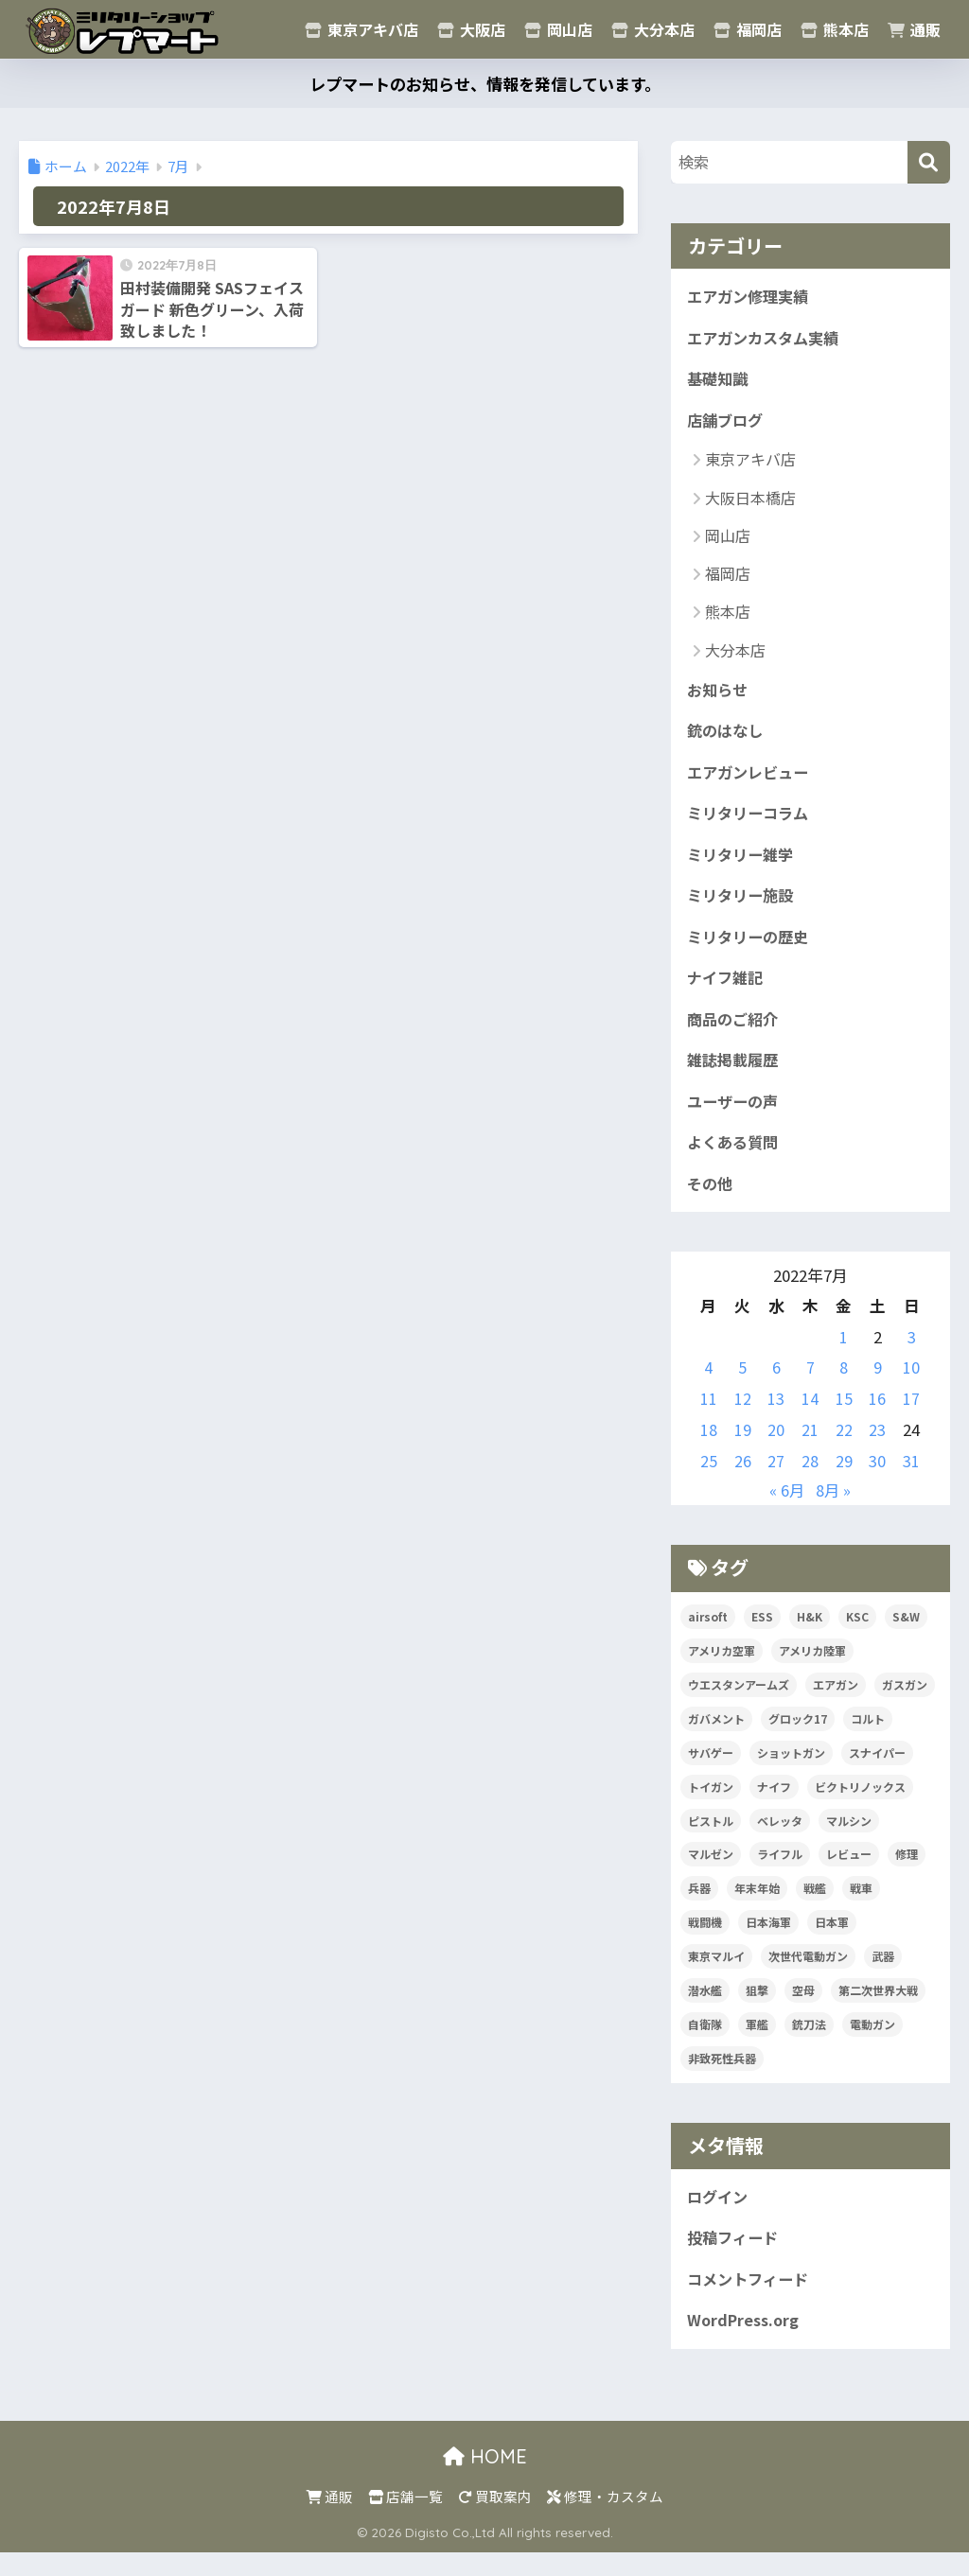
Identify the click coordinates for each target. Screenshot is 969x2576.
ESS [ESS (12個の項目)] (762, 1635)
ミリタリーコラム (751, 822)
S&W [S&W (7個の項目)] (906, 1635)
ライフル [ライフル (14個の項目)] (779, 1874)
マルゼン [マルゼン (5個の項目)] (710, 1874)
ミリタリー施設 (743, 906)
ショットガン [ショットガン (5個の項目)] (791, 1771)
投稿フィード (735, 2259)
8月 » (834, 1509)
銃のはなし (727, 737)
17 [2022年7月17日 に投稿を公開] (911, 1418)
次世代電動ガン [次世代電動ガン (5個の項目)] (808, 1976)
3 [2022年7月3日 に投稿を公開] (911, 1355)
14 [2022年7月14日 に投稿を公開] (810, 1418)
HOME (485, 2480)
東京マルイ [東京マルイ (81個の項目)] (716, 1976)
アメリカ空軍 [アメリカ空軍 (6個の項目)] (721, 1669)
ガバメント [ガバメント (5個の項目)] (716, 1737)
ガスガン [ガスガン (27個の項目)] (904, 1703)
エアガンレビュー (751, 779)
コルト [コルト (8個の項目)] (868, 1737)
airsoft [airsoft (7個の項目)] (708, 1635)
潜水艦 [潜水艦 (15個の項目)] (705, 2010)
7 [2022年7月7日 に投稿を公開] (810, 1387)
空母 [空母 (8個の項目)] (803, 2010)
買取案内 (495, 2520)
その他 (711, 1202)
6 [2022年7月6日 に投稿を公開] (776, 1387)
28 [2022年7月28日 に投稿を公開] (810, 1479)
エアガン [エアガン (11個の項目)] (835, 1703)
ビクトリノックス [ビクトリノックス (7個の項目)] (860, 1805)
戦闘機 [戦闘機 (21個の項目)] (705, 1942)
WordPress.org (746, 2343)
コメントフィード (751, 2301)
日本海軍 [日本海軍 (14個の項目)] (768, 1942)
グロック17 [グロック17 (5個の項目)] (797, 1737)
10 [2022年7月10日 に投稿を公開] (911, 1387)
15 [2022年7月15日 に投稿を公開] (844, 1418)
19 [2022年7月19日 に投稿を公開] (742, 1448)
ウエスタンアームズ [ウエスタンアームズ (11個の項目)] (738, 1703)
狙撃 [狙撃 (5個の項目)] (757, 2010)
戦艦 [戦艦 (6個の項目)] (814, 1908)
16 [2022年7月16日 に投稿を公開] (877, 1418)
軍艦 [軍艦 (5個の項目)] (757, 2044)
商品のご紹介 (735, 1033)
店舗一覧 (405, 2520)
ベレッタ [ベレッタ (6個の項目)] (779, 1839)
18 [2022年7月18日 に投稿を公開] (708, 1448)
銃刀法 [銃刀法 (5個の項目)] (809, 2044)
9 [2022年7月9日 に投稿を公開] (877, 1387)
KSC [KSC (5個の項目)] (857, 1635)
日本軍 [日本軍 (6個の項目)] (832, 1942)
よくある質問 (735, 1159)
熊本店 (835, 29)
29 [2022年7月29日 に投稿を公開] (844, 1479)
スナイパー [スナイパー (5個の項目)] (877, 1771)
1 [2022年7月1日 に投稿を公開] (843, 1355)
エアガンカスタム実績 (767, 339)
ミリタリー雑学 (743, 864)
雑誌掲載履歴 (735, 1075)
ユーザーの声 (735, 1118)
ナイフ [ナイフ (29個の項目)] (774, 1805)
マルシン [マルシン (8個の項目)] (849, 1839)
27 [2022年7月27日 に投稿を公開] (775, 1479)
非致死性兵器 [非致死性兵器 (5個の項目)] (722, 2078)
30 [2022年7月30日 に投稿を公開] (877, 1479)
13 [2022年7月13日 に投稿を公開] (775, 1418)
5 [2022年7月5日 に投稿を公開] (742, 1387)
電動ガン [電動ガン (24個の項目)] (872, 2044)
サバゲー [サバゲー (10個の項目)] (710, 1771)
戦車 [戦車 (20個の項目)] (861, 1908)
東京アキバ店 (361, 29)
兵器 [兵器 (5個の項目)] (699, 1908)
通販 (914, 29)
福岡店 (748, 29)
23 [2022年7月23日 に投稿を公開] (877, 1448)
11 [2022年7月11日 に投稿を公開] (708, 1418)
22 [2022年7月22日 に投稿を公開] (844, 1448)
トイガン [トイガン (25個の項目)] (710, 1805)
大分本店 (653, 29)
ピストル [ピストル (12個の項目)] (710, 1839)
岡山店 (558, 29)
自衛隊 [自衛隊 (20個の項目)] (705, 2044)
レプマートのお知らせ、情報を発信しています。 (485, 84)
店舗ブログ (727, 423)
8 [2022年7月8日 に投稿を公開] (843, 1387)
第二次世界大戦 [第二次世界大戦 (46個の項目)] (878, 2010)
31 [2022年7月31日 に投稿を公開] (911, 1479)
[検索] (928, 162)
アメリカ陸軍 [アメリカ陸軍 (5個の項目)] (812, 1669)
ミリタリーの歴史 (751, 949)
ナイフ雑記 (727, 991)
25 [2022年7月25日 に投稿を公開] (708, 1479)
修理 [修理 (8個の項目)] (906, 1874)
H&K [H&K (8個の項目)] (809, 1635)
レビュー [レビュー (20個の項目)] (849, 1874)
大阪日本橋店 (750, 501)
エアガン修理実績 (751, 297)
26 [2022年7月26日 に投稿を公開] (742, 1479)
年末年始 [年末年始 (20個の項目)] (757, 1908)
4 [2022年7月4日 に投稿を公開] (708, 1387)
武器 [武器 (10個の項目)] (883, 1976)
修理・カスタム (605, 2520)
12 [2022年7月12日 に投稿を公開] (742, 1418)
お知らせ (719, 695)
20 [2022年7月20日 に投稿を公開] (775, 1448)
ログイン (719, 2216)
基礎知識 (719, 382)
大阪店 (471, 29)
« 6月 (786, 1509)
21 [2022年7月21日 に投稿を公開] (810, 1448)
